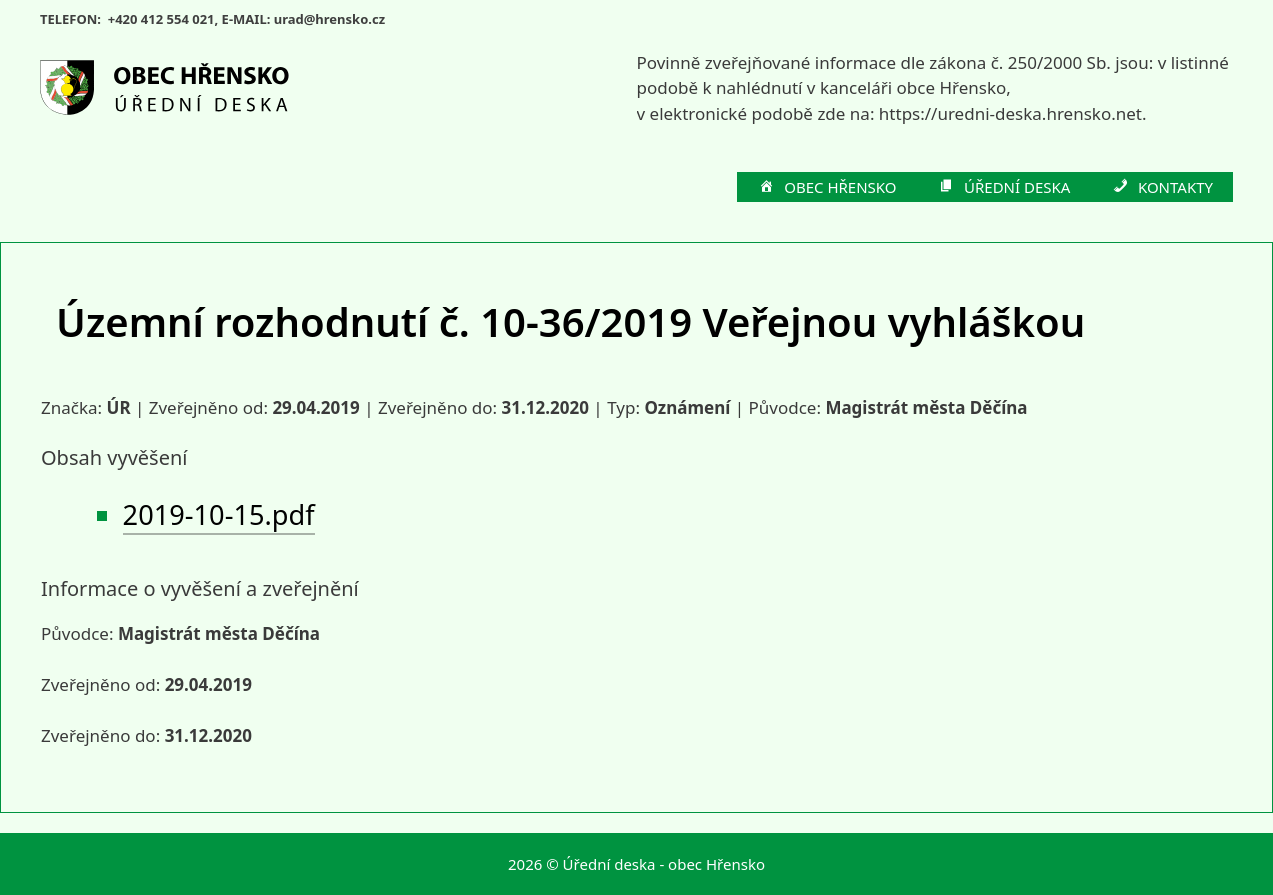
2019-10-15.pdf (219, 514)
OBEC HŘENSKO (827, 188)
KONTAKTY (1161, 188)
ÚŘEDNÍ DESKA (1004, 188)
